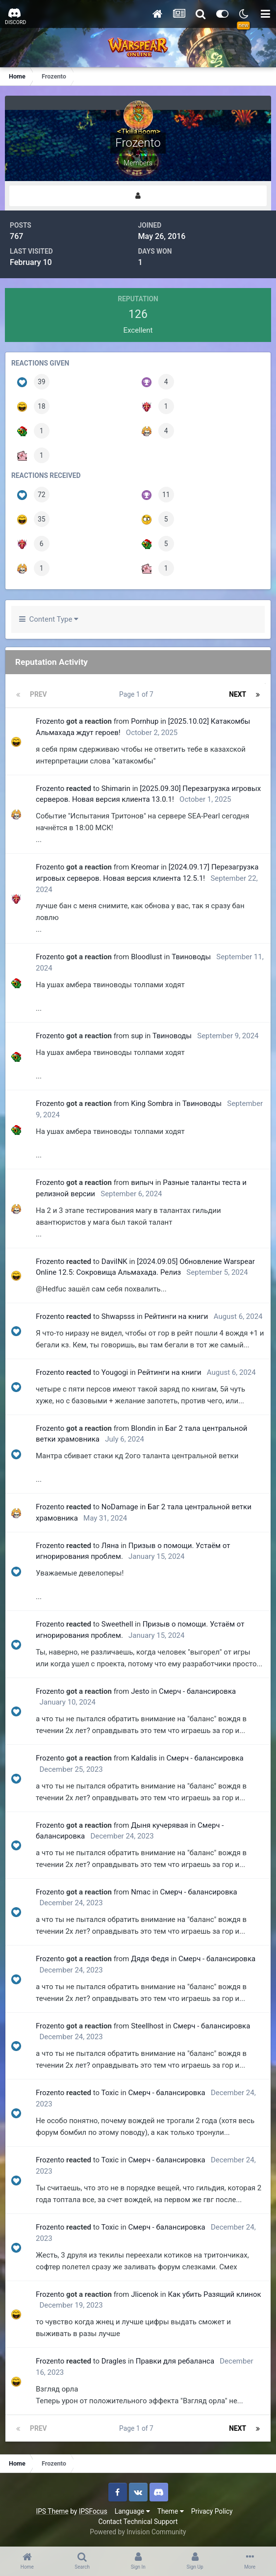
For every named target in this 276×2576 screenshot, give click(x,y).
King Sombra (152, 1103)
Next (237, 694)
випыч (142, 1182)
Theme (170, 2511)
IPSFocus (93, 2511)
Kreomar (145, 867)
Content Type (48, 619)
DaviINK (114, 1261)
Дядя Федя (150, 1958)
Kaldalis (144, 1758)
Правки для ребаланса (175, 2361)
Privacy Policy (212, 2511)
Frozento (50, 721)
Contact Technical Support (137, 2521)
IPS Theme (52, 2511)
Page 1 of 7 (137, 694)
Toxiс (110, 2092)
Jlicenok (144, 2294)
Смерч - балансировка (197, 1691)
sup (137, 1035)
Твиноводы (191, 956)
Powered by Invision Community (138, 2532)
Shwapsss (118, 1316)
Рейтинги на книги (176, 1316)
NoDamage (119, 1506)
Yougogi (114, 1372)
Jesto (140, 1691)
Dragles (113, 2361)
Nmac (141, 1892)
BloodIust (146, 956)
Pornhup (144, 721)
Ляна (110, 1545)
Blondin (143, 1428)
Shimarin (115, 788)
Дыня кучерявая (159, 1825)
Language (132, 2511)
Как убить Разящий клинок (214, 2294)
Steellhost (147, 2026)
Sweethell (117, 1624)
